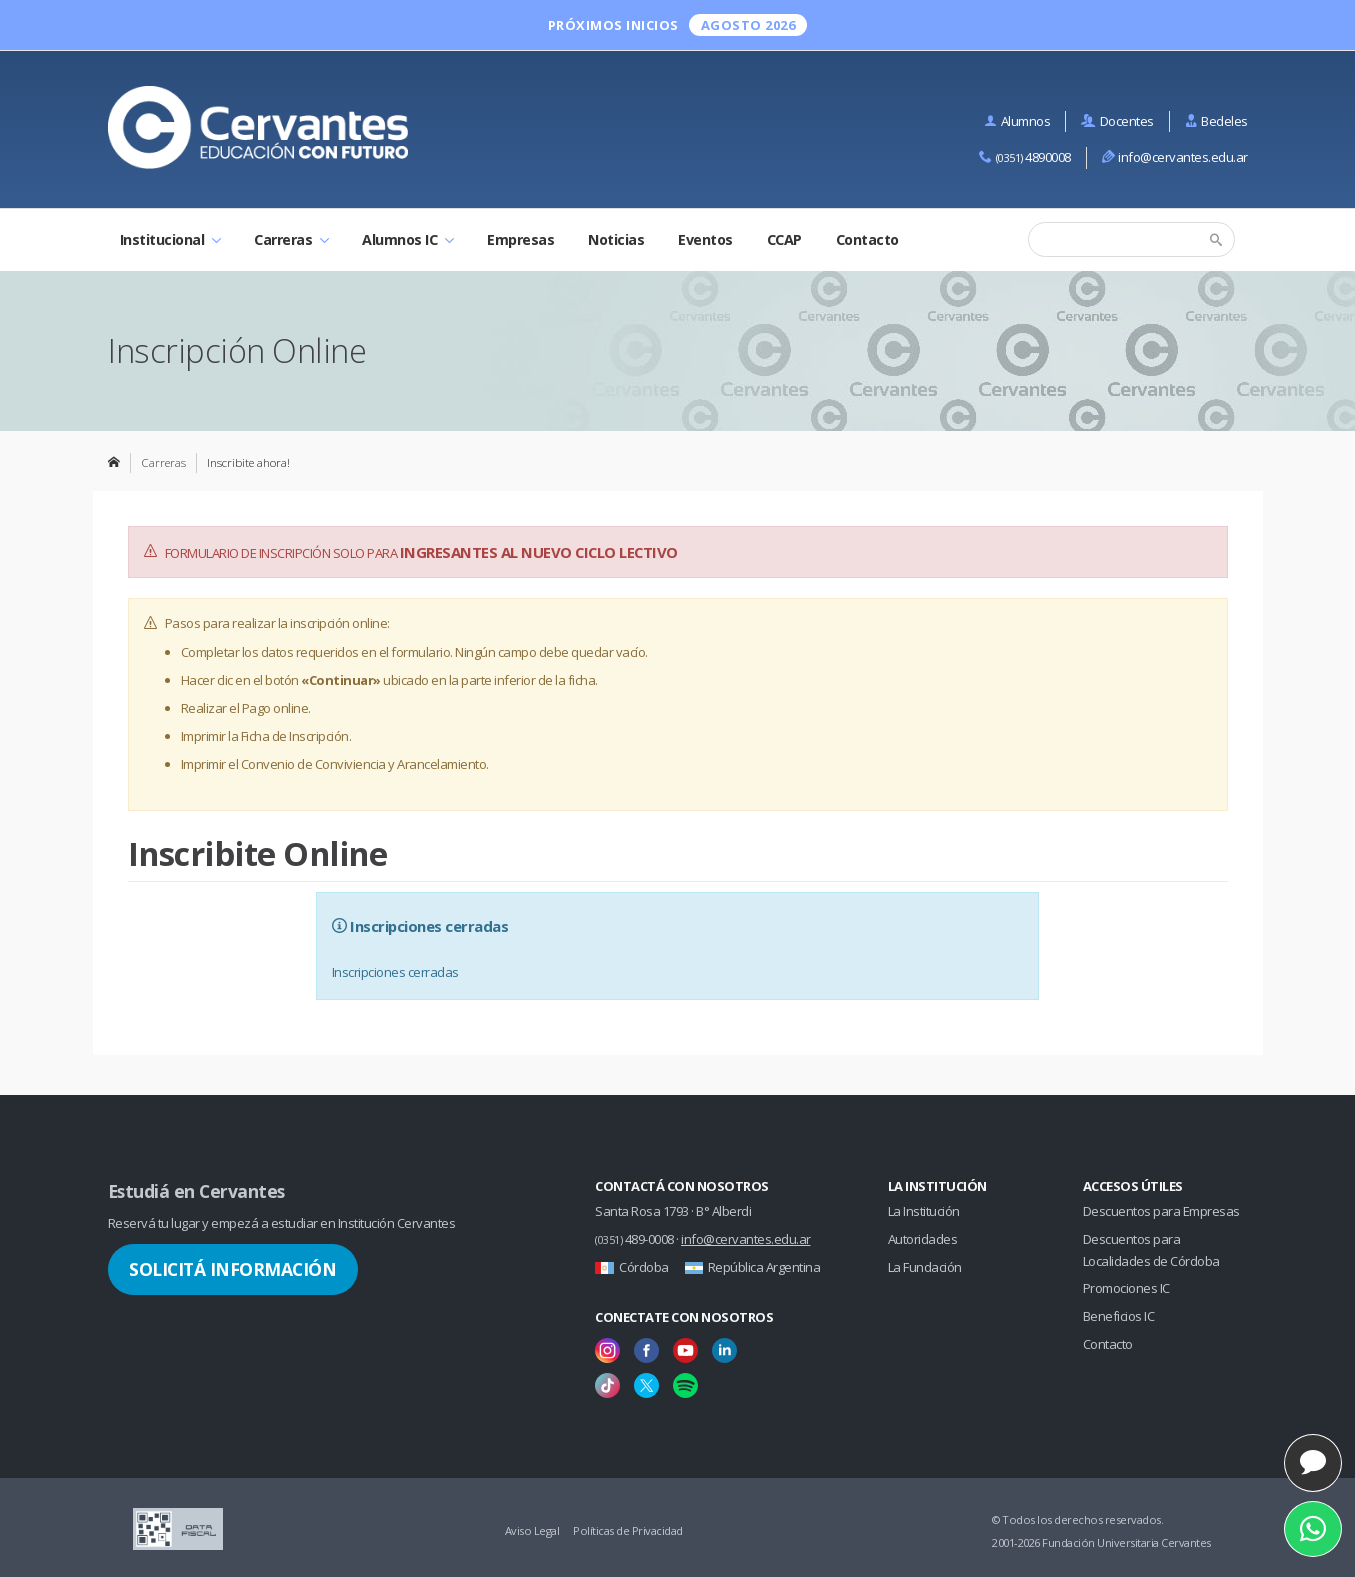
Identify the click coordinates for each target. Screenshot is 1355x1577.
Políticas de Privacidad (628, 1530)
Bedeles (1216, 121)
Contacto (867, 239)
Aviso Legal (532, 1530)
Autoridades (923, 1239)
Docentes (1117, 121)
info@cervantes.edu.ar (1175, 157)
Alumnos (1017, 121)
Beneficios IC (1119, 1316)
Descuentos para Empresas (1161, 1211)
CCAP (784, 239)
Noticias (616, 239)
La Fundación (925, 1267)
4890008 (1025, 157)
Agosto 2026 (748, 25)
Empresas (520, 239)
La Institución (924, 1211)
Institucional (170, 239)
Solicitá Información (232, 1269)
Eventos (705, 239)
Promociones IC (1126, 1288)
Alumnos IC (407, 239)
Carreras (291, 239)
